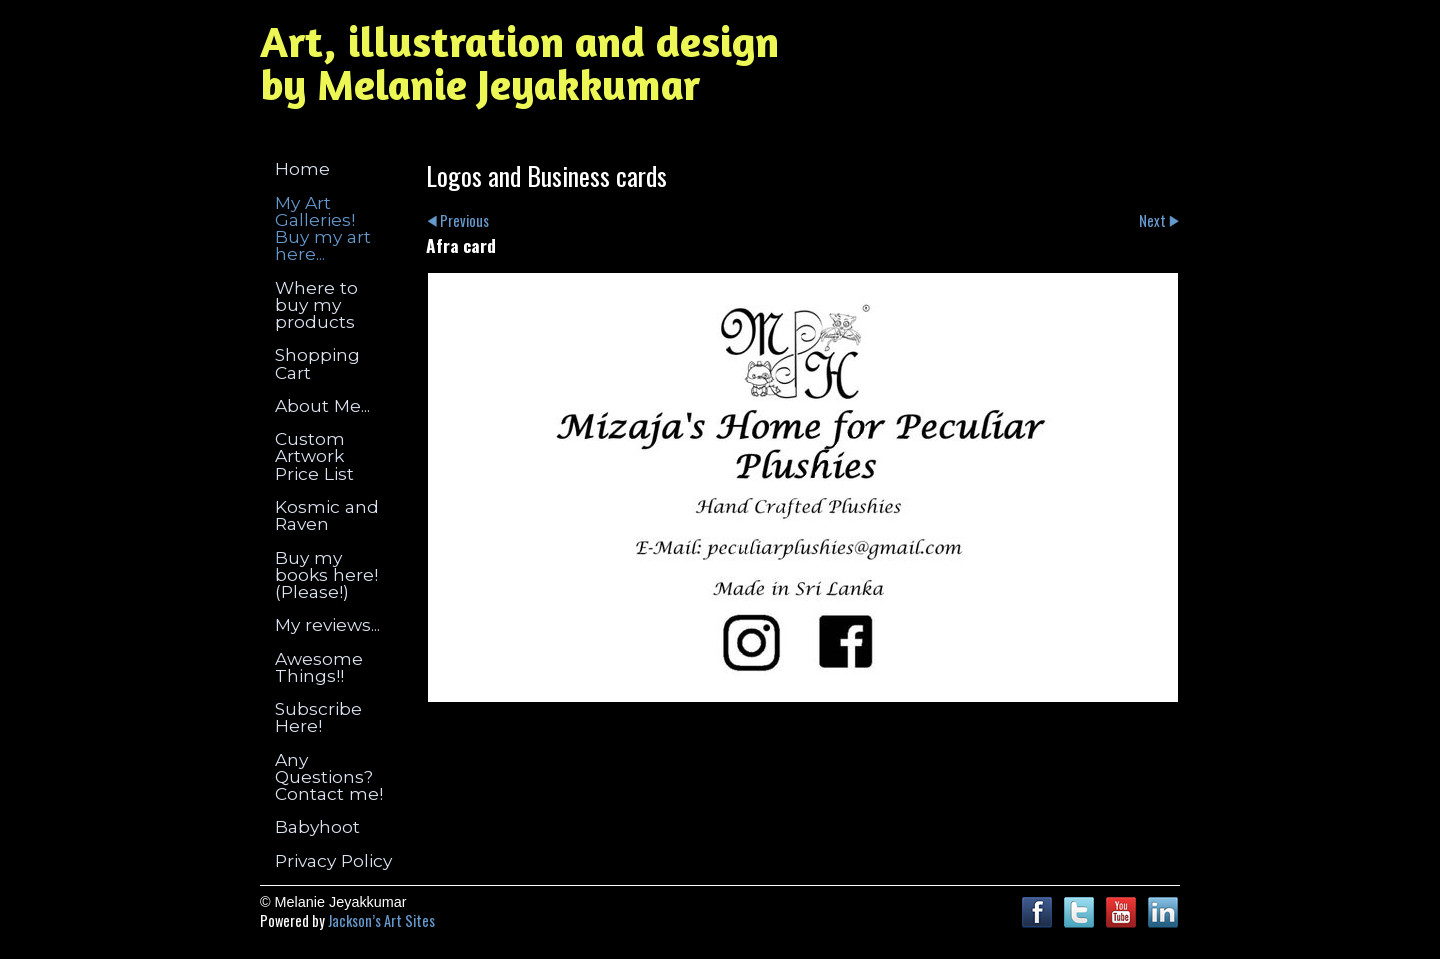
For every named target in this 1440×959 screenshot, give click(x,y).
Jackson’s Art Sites (381, 920)
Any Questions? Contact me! (329, 777)
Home (302, 168)
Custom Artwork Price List (314, 456)
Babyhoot (317, 826)
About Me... (322, 405)
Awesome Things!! (319, 667)
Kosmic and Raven (327, 515)
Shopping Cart (317, 363)
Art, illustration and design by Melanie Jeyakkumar (519, 62)
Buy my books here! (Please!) (326, 575)
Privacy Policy (333, 860)
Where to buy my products (316, 305)
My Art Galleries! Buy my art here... (323, 228)
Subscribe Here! (318, 717)
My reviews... (327, 624)
